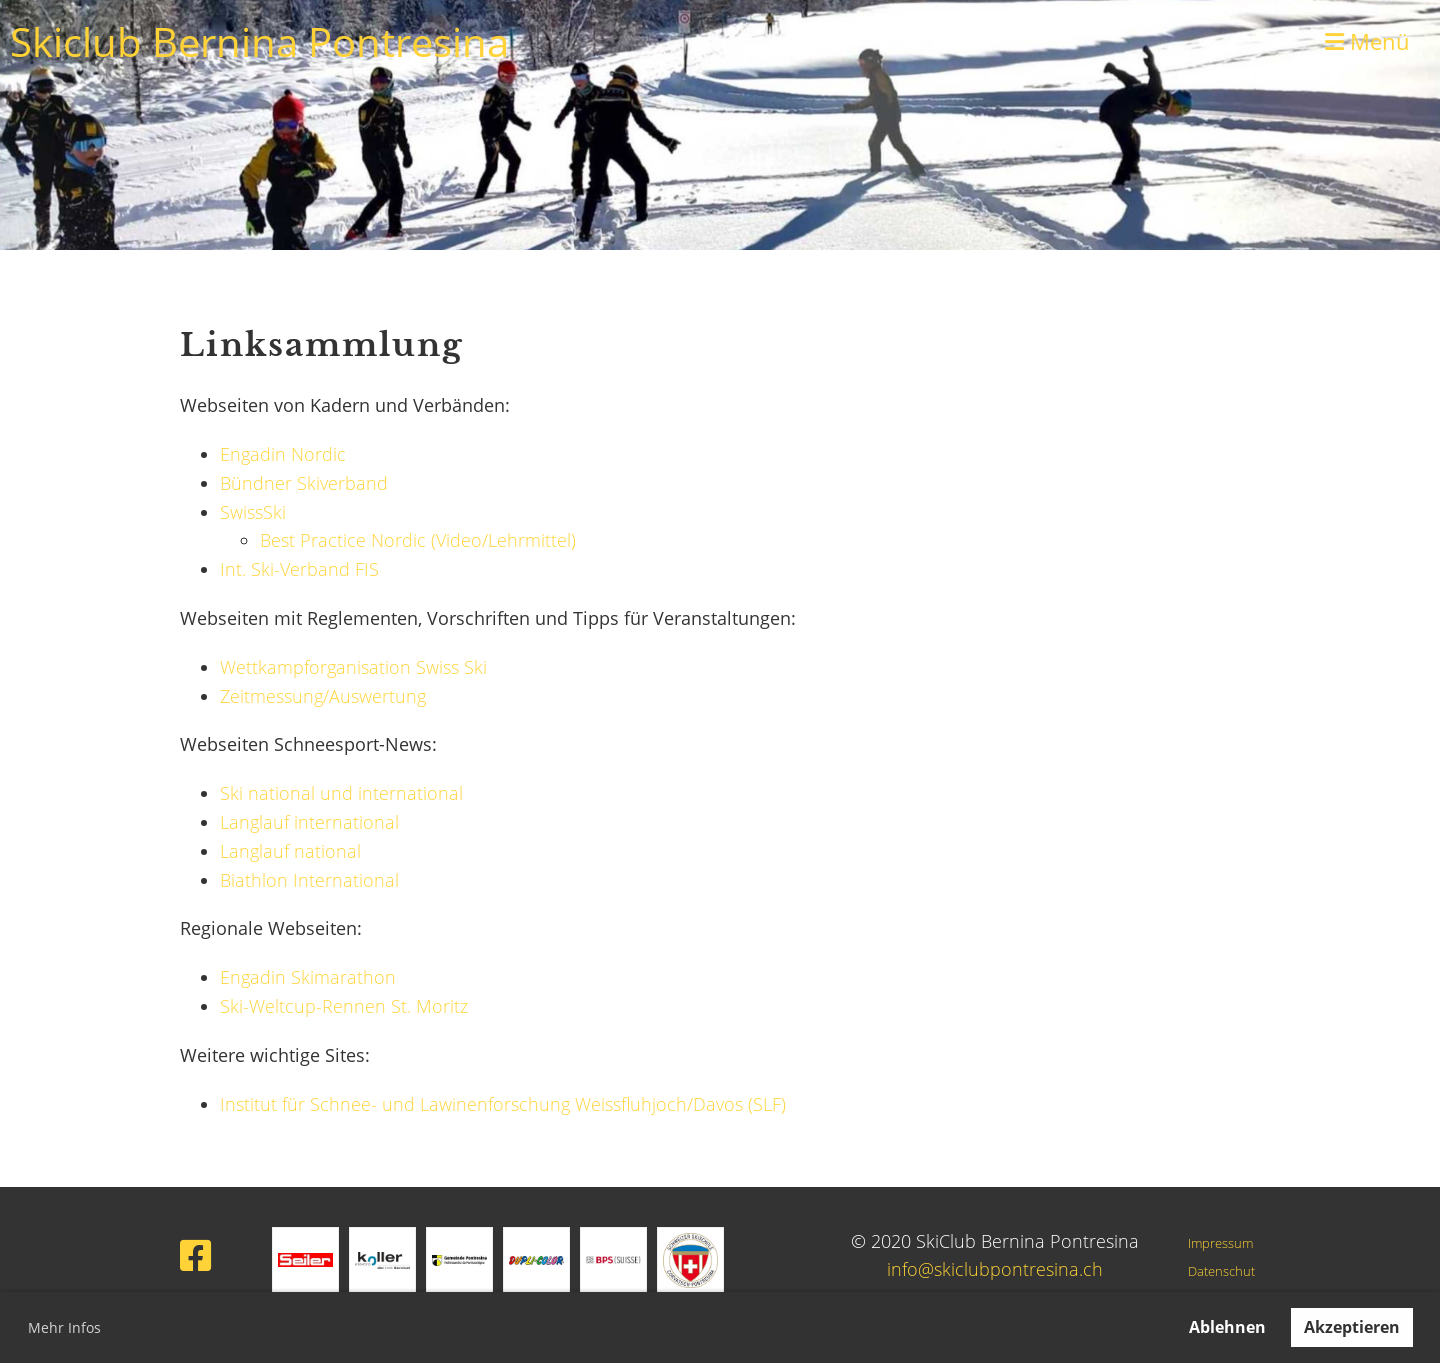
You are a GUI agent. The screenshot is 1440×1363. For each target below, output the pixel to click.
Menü (1367, 41)
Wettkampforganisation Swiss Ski (353, 667)
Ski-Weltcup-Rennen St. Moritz (344, 1006)
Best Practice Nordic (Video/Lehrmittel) (418, 540)
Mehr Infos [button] (64, 1327)
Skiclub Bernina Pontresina (259, 41)
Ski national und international (341, 793)
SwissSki (253, 512)
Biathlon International (309, 880)
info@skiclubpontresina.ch (995, 1269)
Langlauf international (309, 822)
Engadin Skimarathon (308, 977)
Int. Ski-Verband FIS (299, 569)
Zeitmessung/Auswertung (323, 696)
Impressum (1220, 1243)
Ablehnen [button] (1227, 1327)
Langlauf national (290, 851)
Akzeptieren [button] (1352, 1327)
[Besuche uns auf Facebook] (196, 1255)
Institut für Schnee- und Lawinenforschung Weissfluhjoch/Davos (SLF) (503, 1104)
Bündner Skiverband (304, 483)
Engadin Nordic (283, 454)
